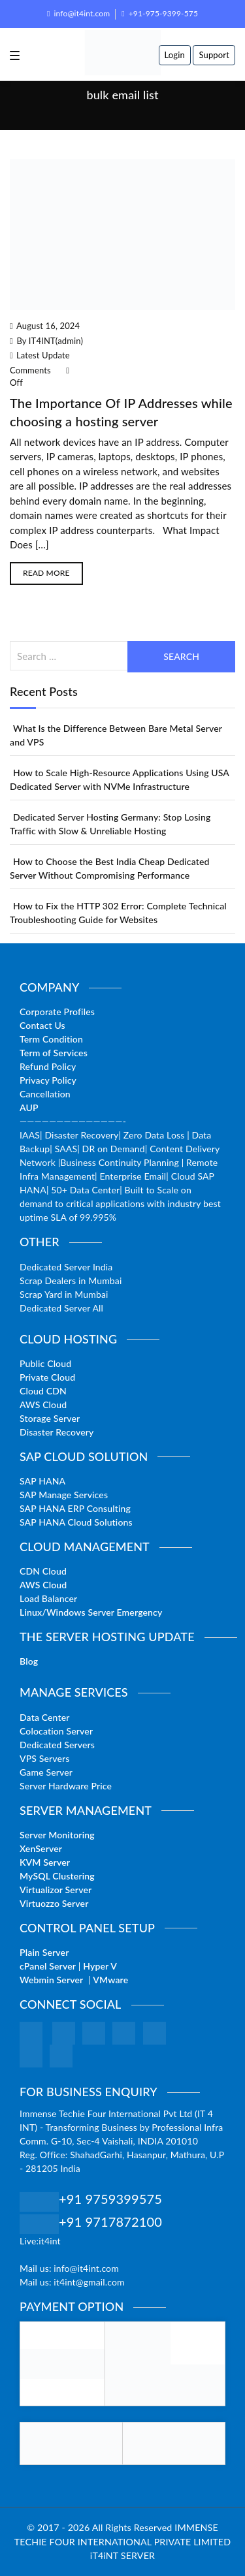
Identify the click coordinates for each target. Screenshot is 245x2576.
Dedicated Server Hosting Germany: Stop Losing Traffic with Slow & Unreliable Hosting (110, 823)
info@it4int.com (78, 13)
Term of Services (54, 1052)
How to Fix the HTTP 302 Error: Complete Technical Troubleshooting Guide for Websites (118, 912)
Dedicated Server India (66, 1266)
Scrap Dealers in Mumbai (71, 1280)
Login (175, 55)
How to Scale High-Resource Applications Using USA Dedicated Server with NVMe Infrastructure (119, 779)
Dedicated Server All (61, 1307)
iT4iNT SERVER (122, 2555)
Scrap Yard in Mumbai (64, 1294)
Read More (46, 573)
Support (214, 55)
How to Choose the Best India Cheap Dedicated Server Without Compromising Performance (110, 868)
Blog (29, 1661)
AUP (29, 1107)
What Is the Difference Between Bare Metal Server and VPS (116, 735)
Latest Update (43, 355)
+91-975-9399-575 (160, 13)
